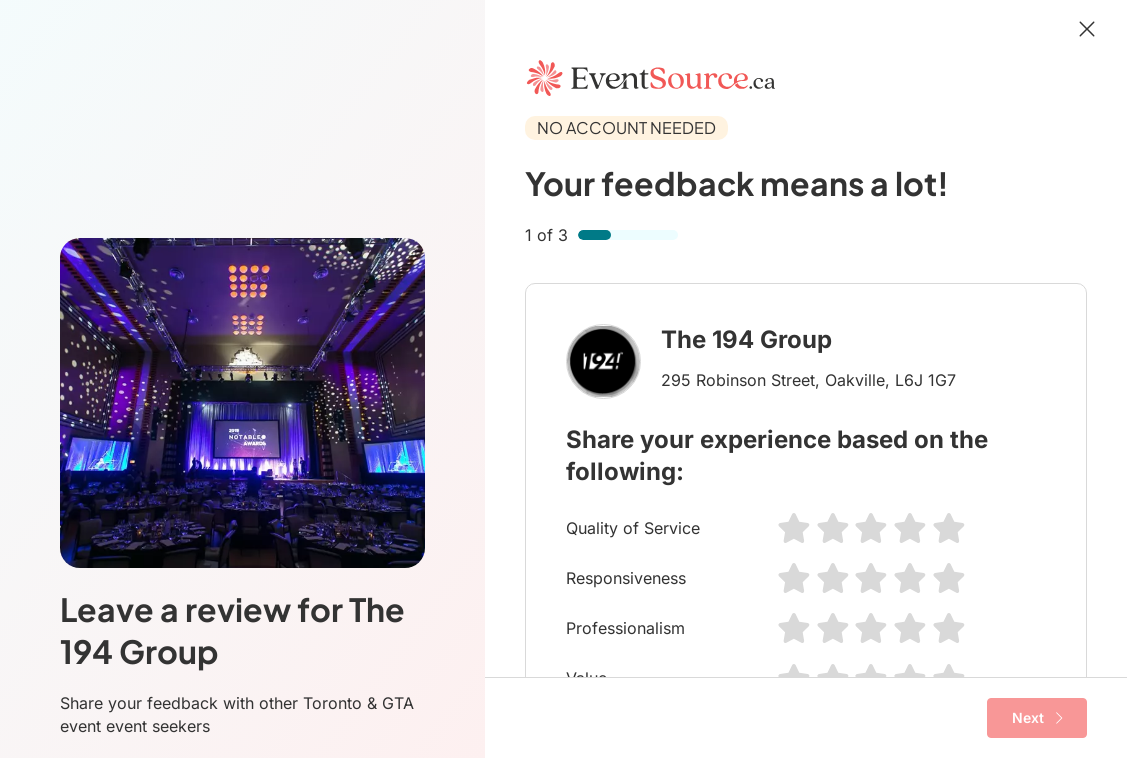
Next (1037, 718)
